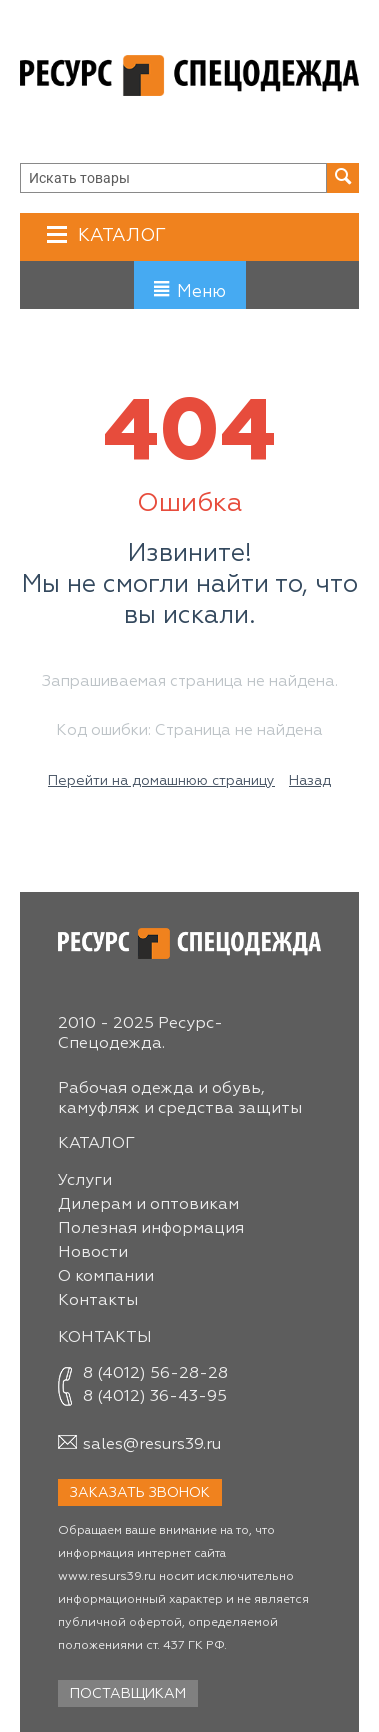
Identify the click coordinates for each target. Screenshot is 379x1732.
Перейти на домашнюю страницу (161, 781)
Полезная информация (151, 1229)
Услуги (85, 1181)
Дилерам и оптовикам (148, 1205)
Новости (93, 1253)
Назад (310, 781)
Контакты (98, 1301)
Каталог (119, 235)
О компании (106, 1277)
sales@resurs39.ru (152, 1445)
